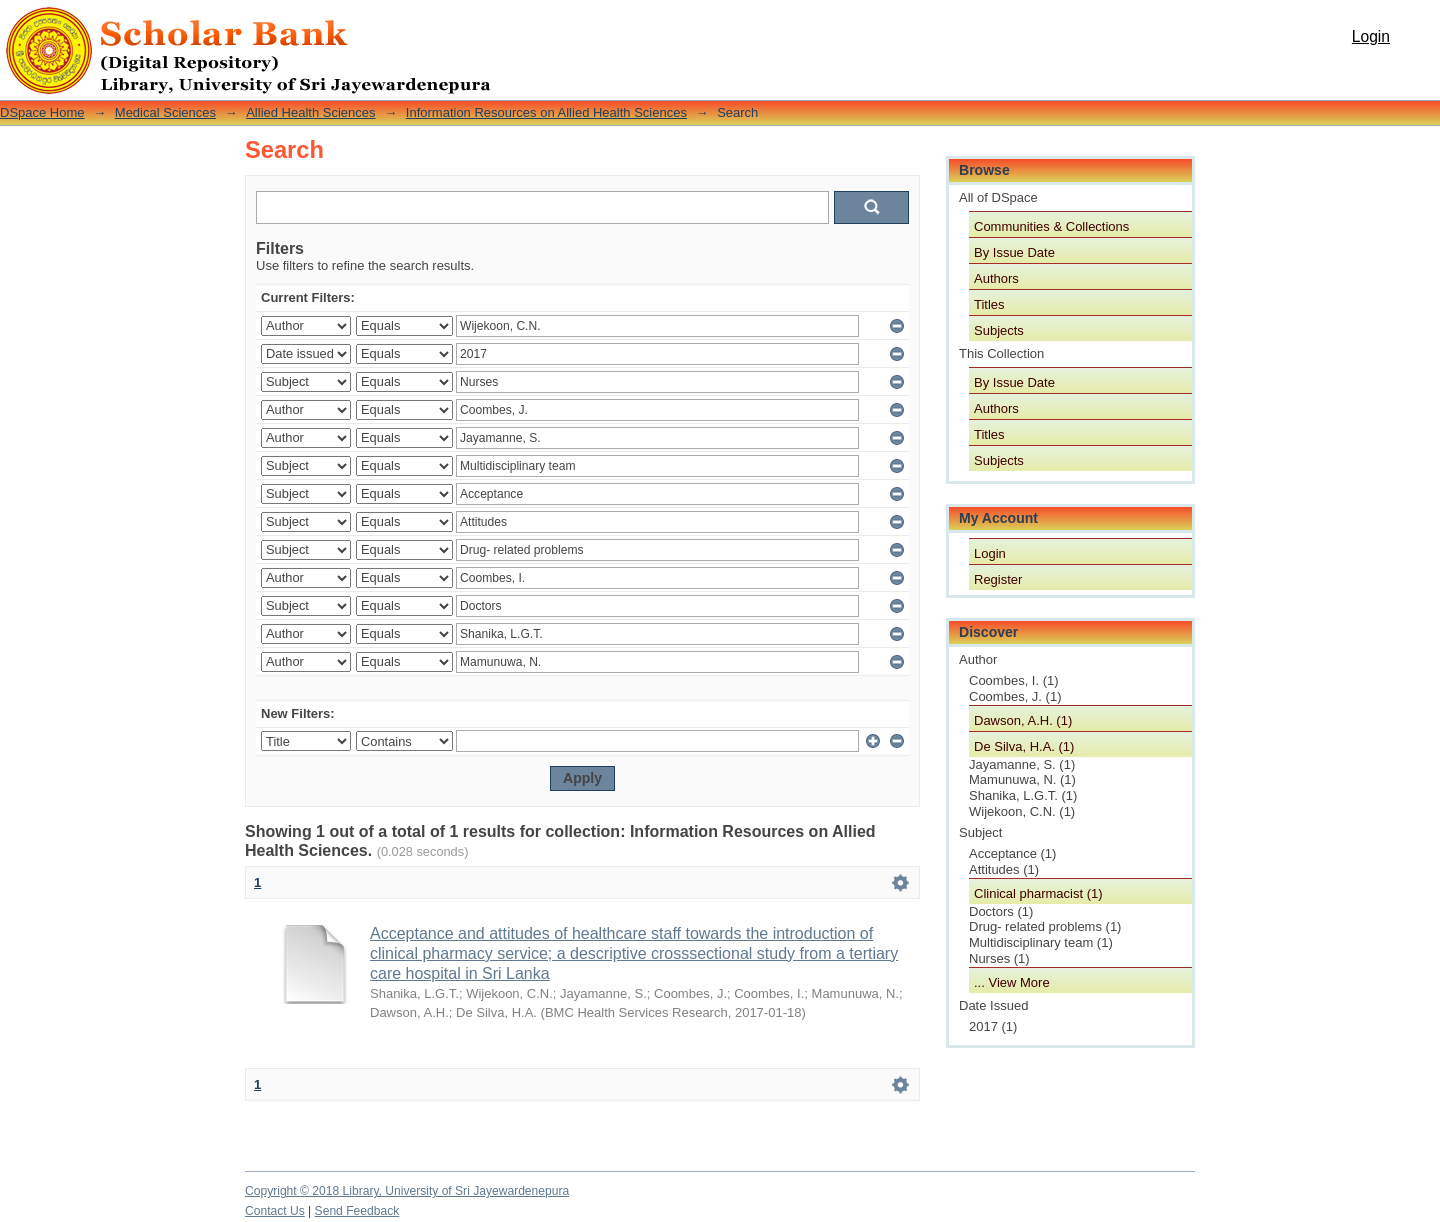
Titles (989, 304)
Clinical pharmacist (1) (1038, 893)
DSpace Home (42, 112)
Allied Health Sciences (310, 112)
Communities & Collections (1051, 226)
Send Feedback (357, 1211)
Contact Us (275, 1211)
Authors (996, 278)
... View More (1012, 982)
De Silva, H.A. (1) (1024, 746)
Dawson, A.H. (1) (1023, 720)
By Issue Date (1014, 252)
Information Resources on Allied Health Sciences (546, 112)
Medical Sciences (165, 112)
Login (1371, 36)
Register (998, 579)
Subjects (999, 330)
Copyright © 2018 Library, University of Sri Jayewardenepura (407, 1191)
